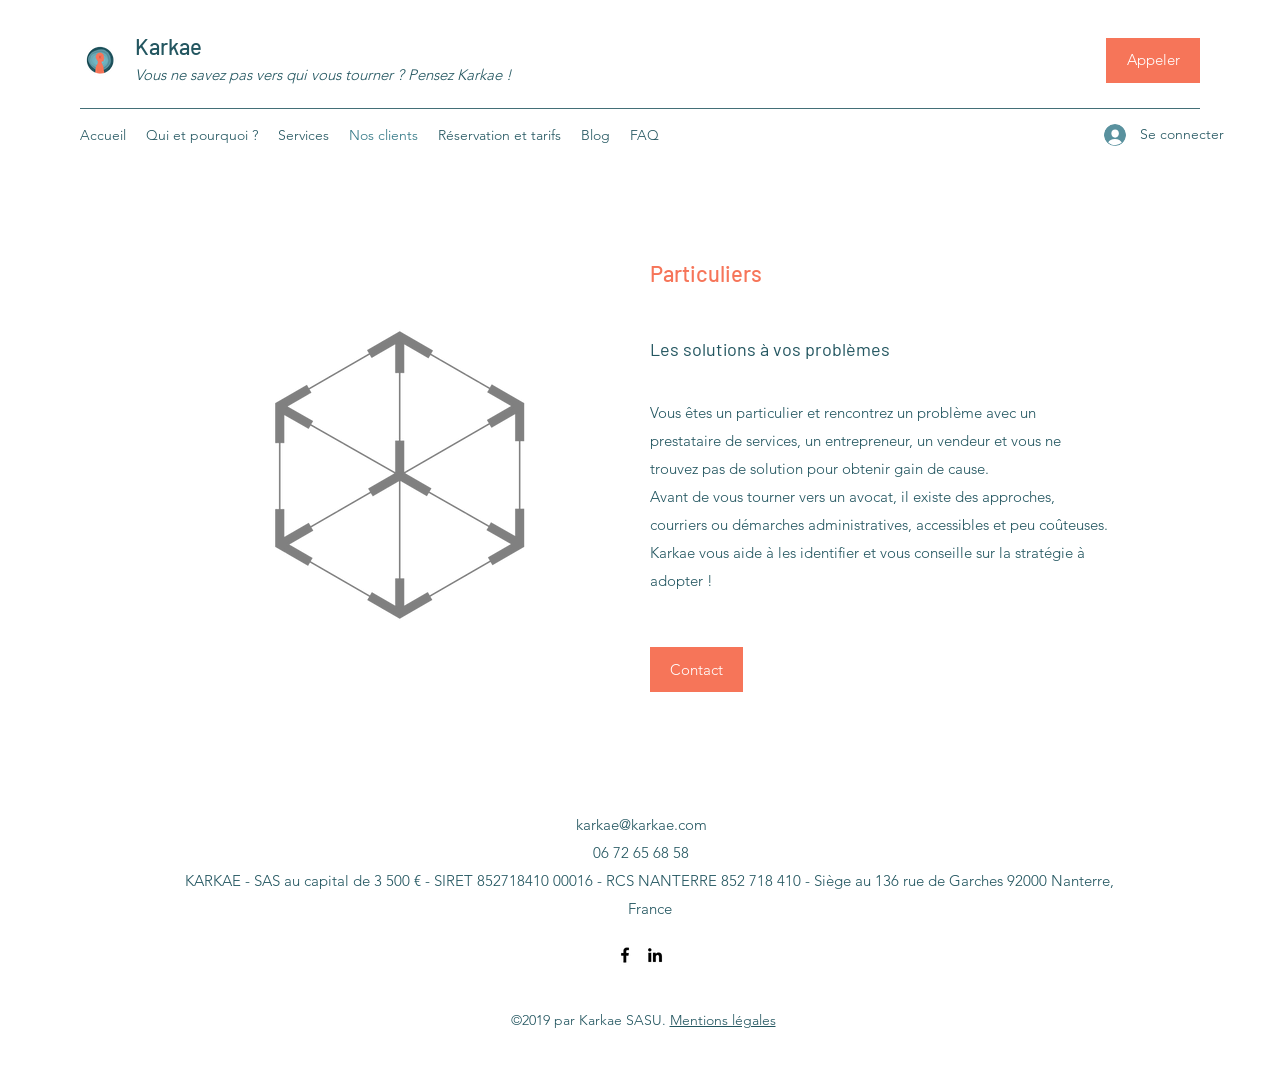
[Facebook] (625, 955)
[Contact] (696, 669)
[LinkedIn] (655, 955)
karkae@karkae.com (641, 824)
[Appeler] (1153, 60)
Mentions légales (723, 1020)
